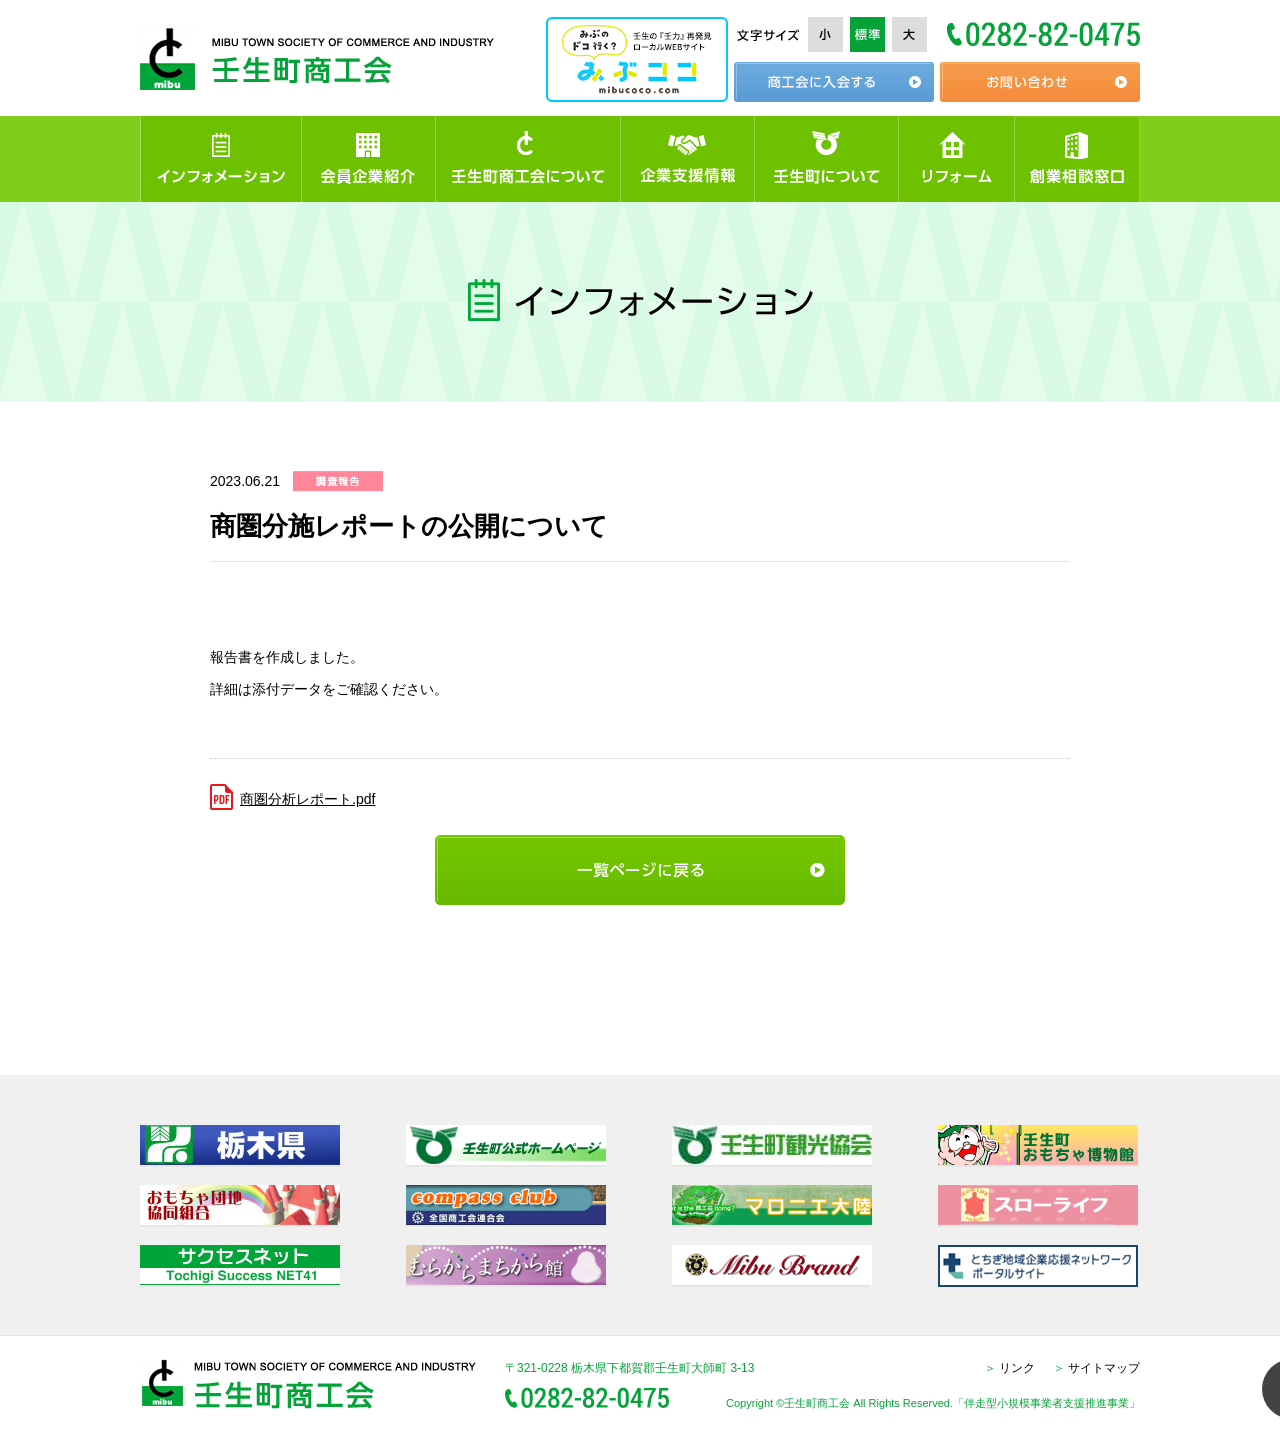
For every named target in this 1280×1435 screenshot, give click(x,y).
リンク (1009, 1368)
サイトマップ (1096, 1368)
